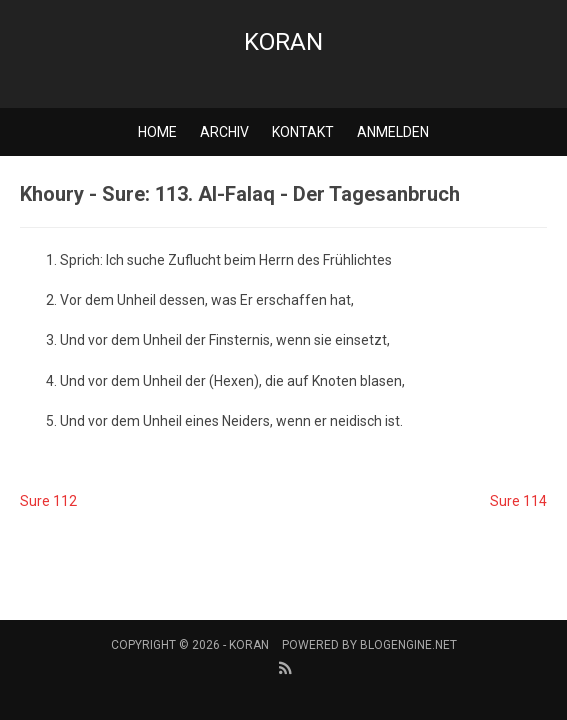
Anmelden (393, 132)
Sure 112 (48, 501)
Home (157, 132)
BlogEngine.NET (408, 645)
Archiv (224, 132)
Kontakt (303, 132)
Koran (283, 42)
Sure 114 (518, 501)
